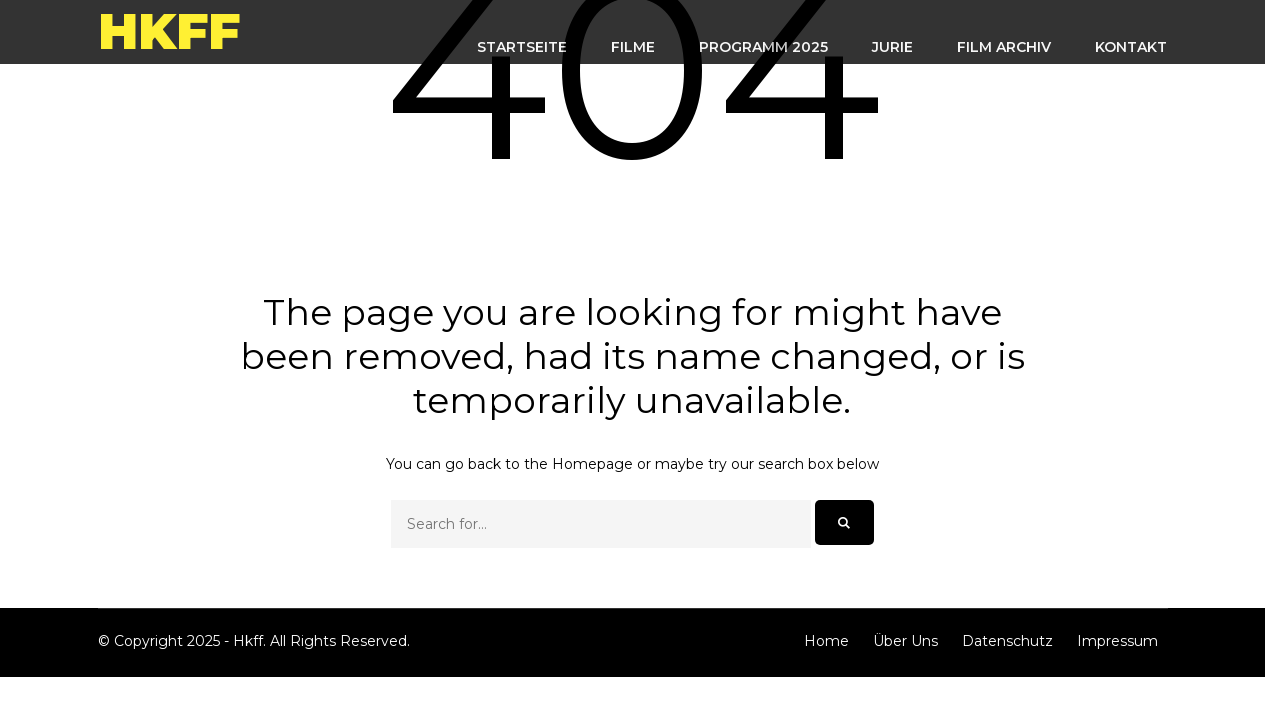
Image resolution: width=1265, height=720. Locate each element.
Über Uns (905, 641)
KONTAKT (1131, 47)
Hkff (169, 31)
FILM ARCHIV (1004, 47)
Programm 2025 (763, 47)
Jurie (892, 47)
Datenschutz (1007, 641)
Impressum (1117, 641)
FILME (633, 47)
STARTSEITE (522, 47)
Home (826, 641)
